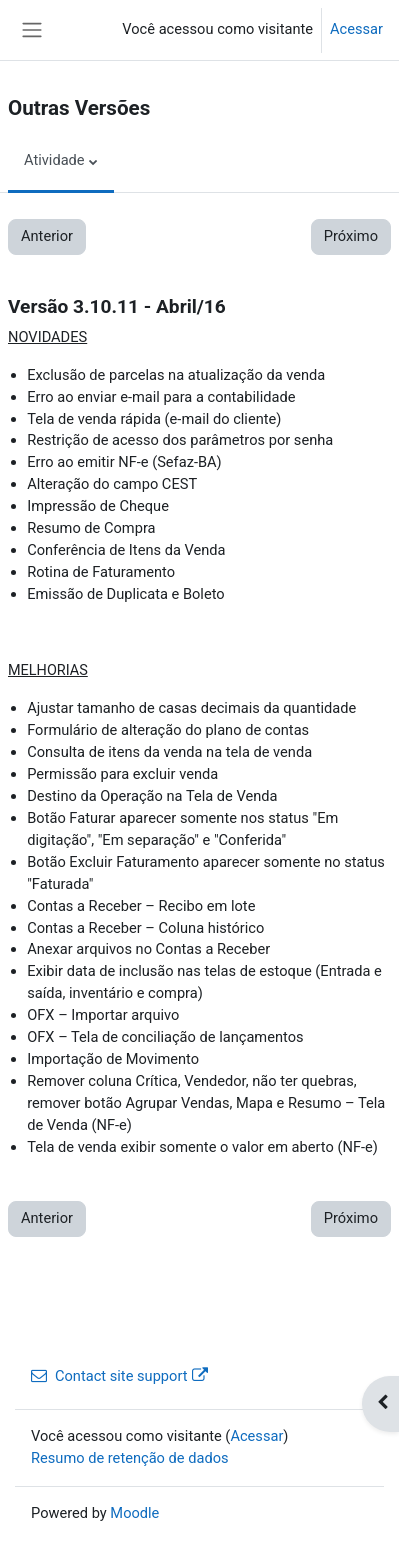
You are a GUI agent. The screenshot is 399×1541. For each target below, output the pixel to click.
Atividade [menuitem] (54, 160)
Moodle (134, 1513)
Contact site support (119, 1376)
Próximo (351, 236)
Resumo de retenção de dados (130, 1458)
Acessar (356, 29)
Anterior (47, 236)
